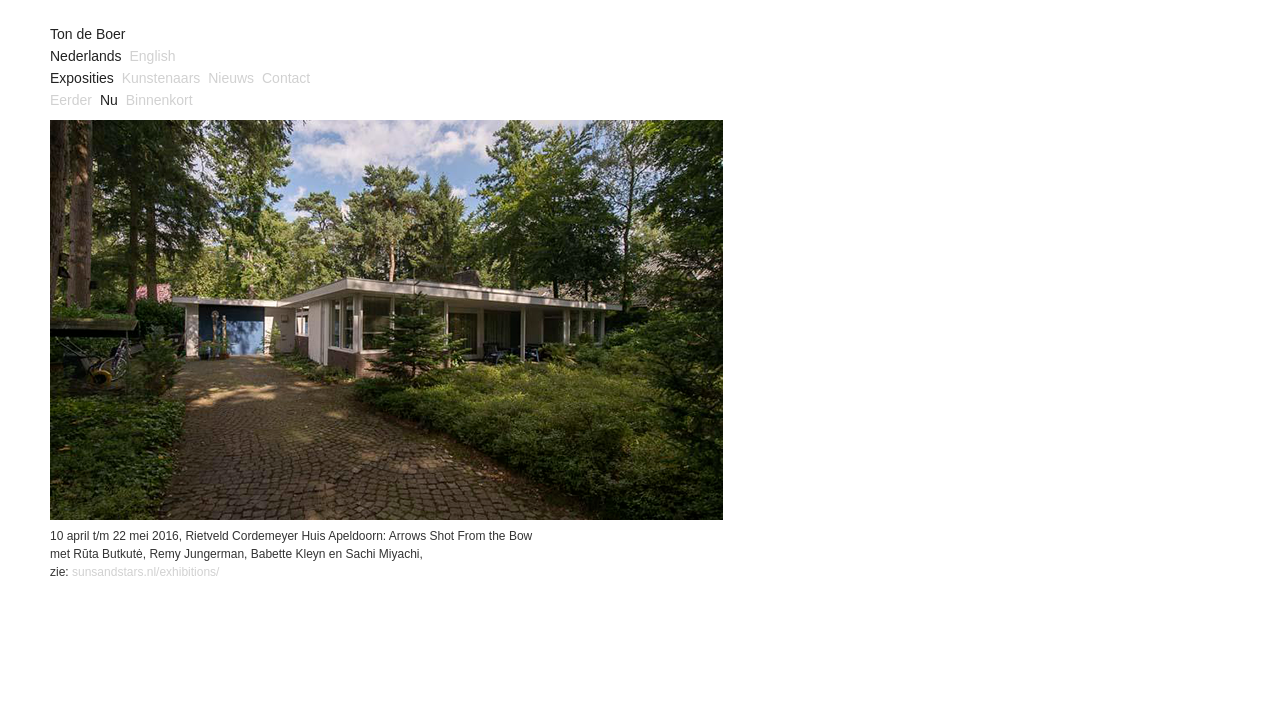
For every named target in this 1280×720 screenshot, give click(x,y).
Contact (286, 78)
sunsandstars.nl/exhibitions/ (145, 572)
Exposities (82, 78)
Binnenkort (159, 100)
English (153, 56)
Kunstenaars (161, 78)
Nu (109, 100)
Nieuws (231, 78)
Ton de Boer (88, 34)
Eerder (71, 100)
